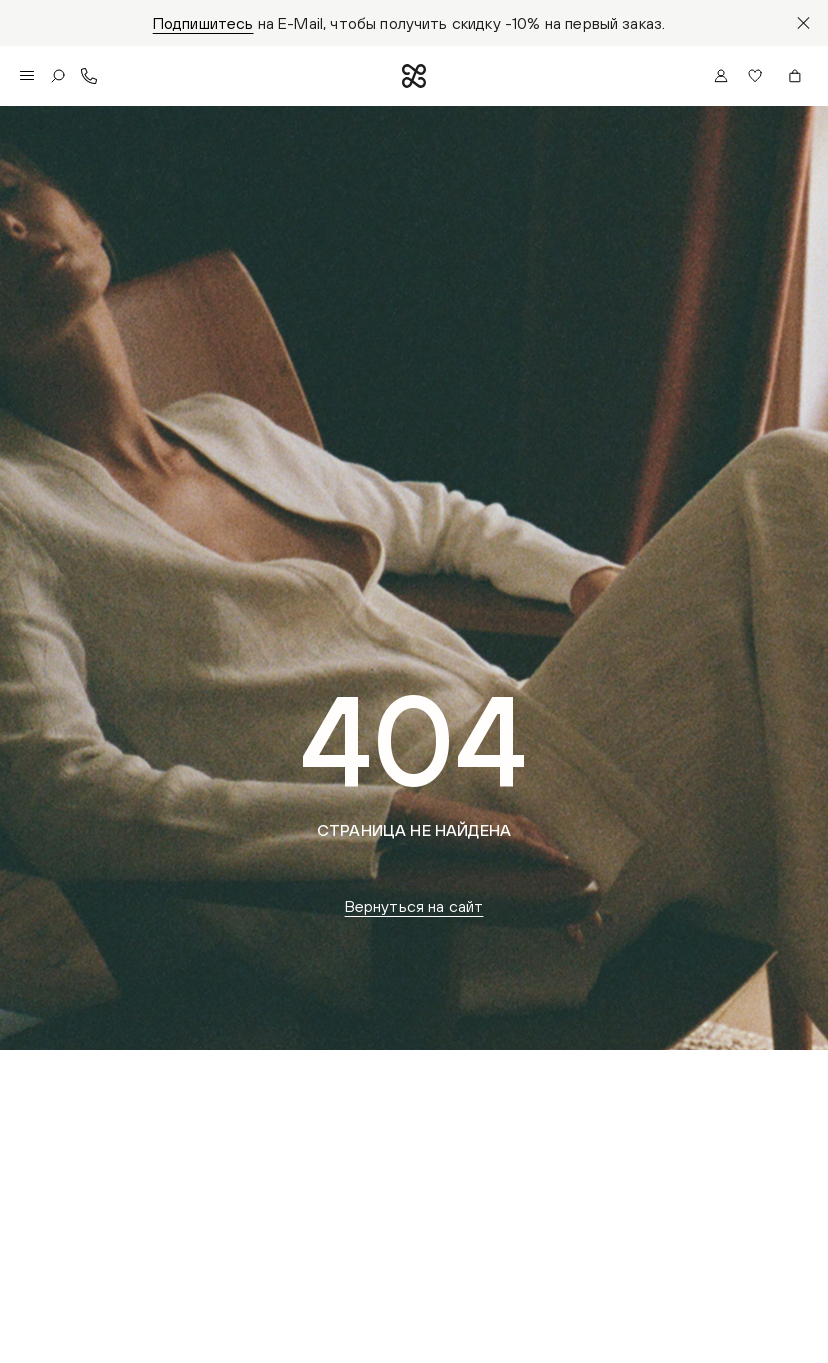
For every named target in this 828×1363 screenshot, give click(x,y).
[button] (758, 76)
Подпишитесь (203, 23)
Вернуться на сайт (414, 906)
